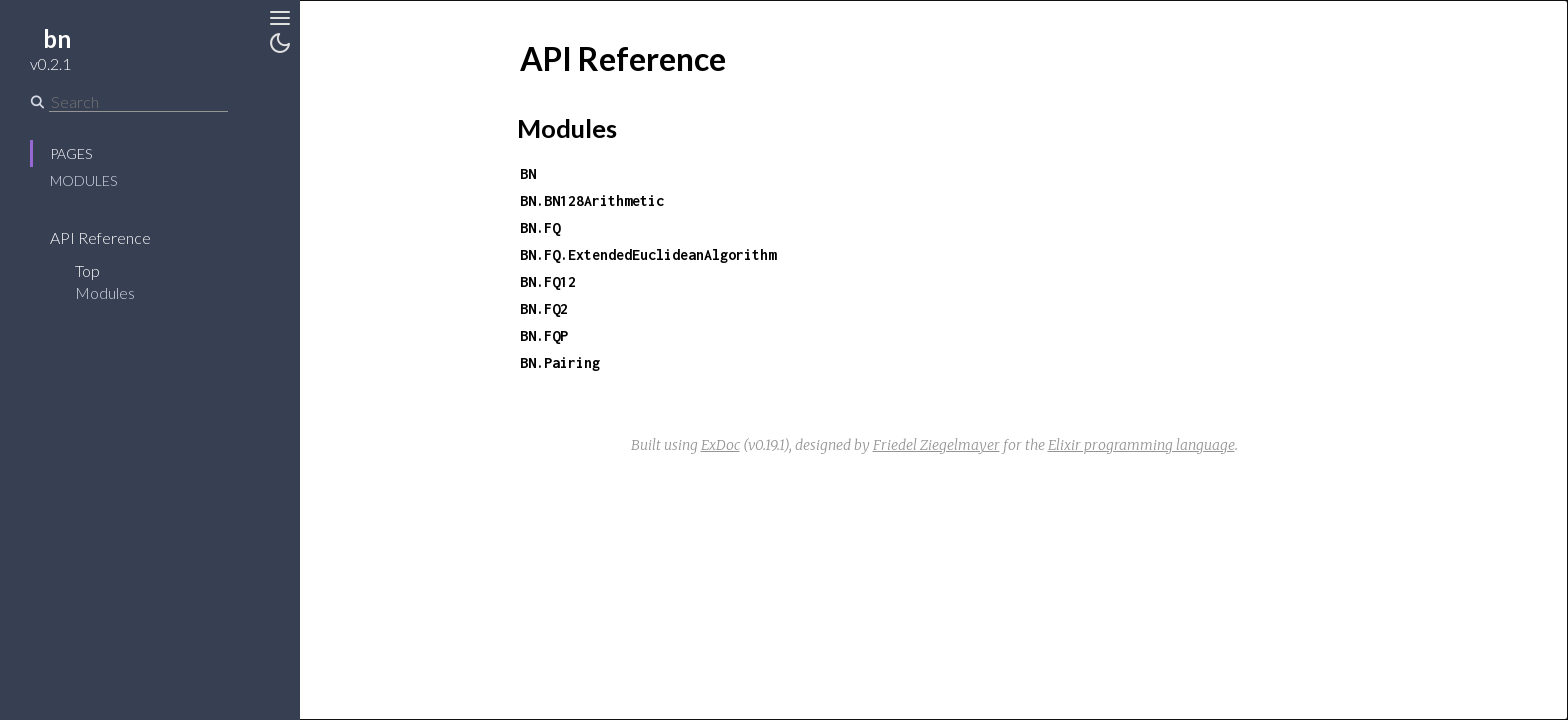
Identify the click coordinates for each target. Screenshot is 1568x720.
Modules (83, 180)
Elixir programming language (1141, 445)
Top (87, 270)
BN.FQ (540, 227)
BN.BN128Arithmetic (592, 200)
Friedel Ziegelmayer (936, 445)
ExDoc (720, 445)
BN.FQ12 (548, 281)
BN (528, 173)
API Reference (100, 237)
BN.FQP (544, 335)
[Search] (138, 102)
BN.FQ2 (544, 308)
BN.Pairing (560, 362)
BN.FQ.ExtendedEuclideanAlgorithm (648, 254)
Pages (71, 153)
